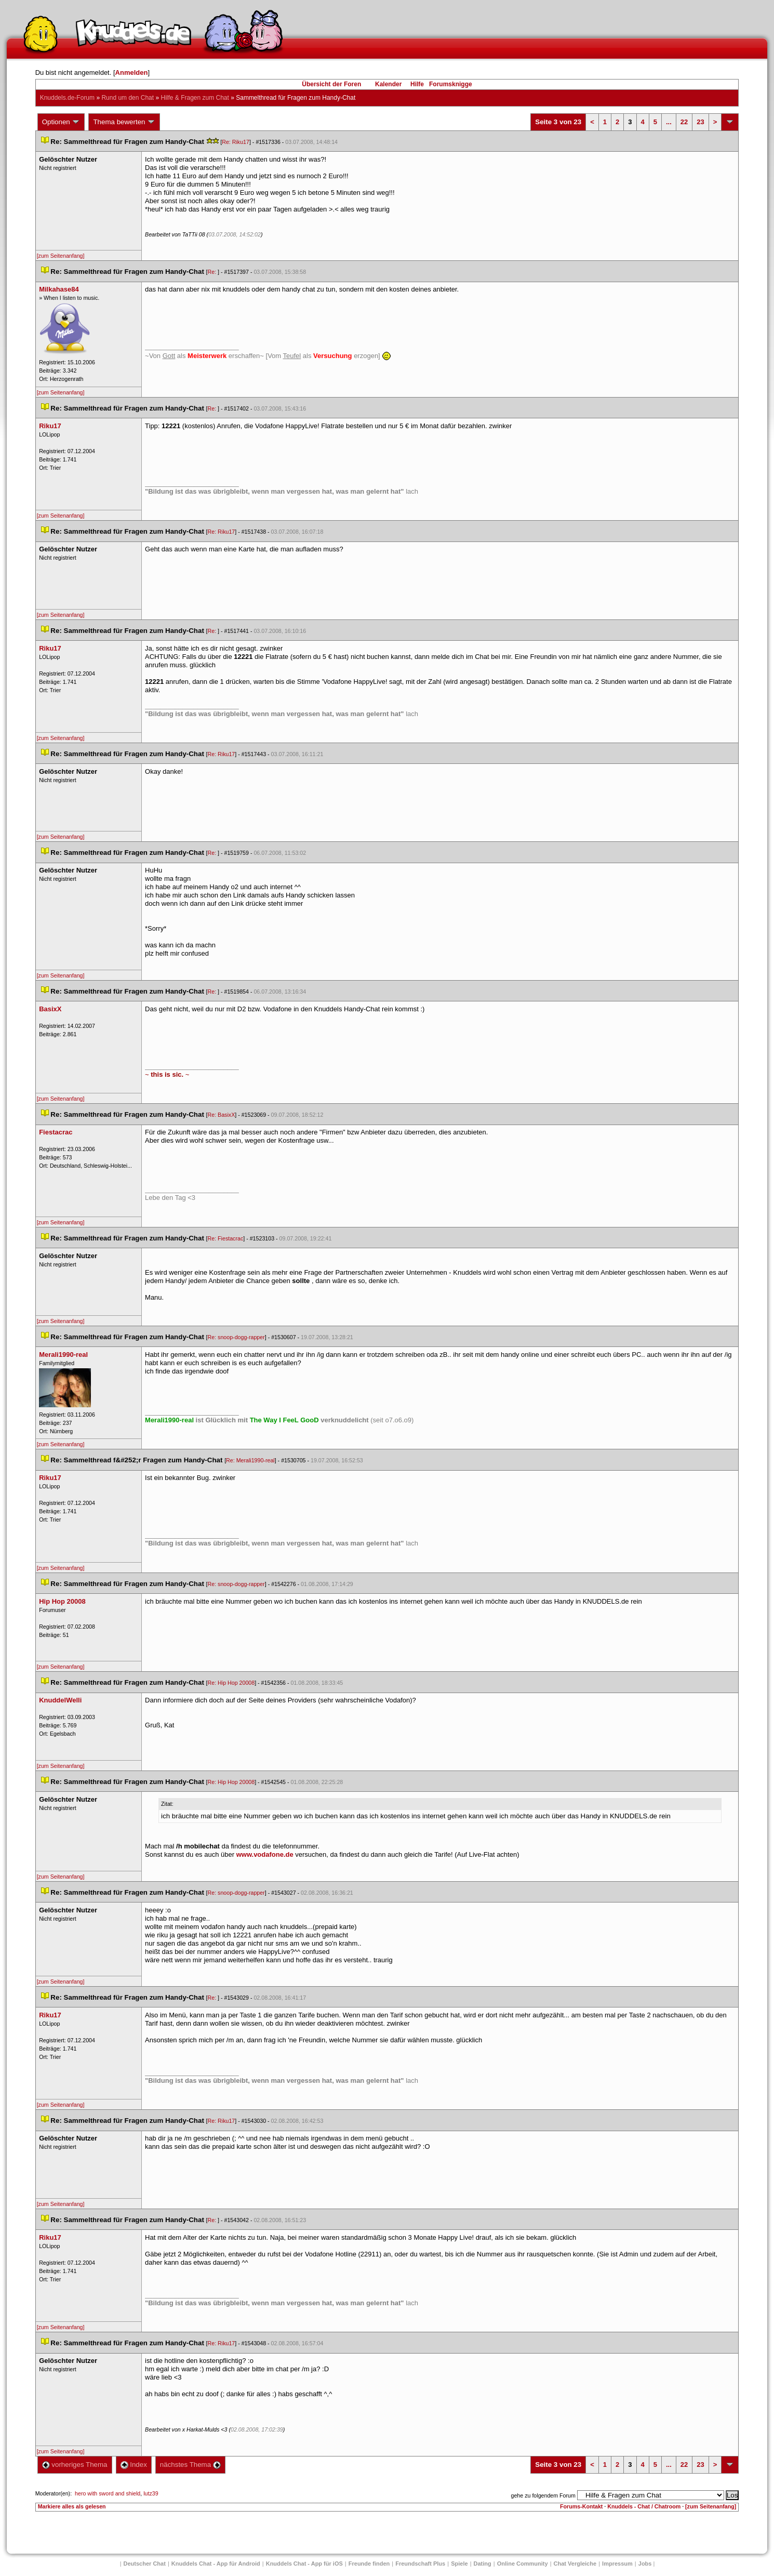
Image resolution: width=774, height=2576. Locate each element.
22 (684, 122)
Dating (482, 2563)
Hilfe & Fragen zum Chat (195, 97)
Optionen (61, 122)
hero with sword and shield (107, 2493)
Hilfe (417, 84)
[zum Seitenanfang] (61, 256)
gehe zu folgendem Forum (543, 2495)
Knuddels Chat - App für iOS (304, 2563)
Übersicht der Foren (331, 84)
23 (700, 122)
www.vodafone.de (264, 1854)
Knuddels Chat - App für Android (215, 2563)
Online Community (522, 2563)
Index (134, 2464)
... (669, 122)
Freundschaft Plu (420, 2563)
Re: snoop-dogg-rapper (236, 1337)
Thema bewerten (124, 122)
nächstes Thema (190, 2464)
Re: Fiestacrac (226, 1238)
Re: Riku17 (235, 142)
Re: (213, 272)
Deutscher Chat (145, 2563)
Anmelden (131, 72)
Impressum (617, 2563)
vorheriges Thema (75, 2464)
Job (645, 2563)
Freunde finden (369, 2563)
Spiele (459, 2563)
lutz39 (150, 2493)
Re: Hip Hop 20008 (231, 1683)
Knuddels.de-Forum (67, 97)
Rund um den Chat (127, 97)
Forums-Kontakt (581, 2506)
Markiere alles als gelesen (72, 2506)
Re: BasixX (221, 1115)
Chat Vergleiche (575, 2563)
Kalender (388, 84)
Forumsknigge (450, 84)
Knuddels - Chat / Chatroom (643, 2506)
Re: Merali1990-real (250, 1460)
